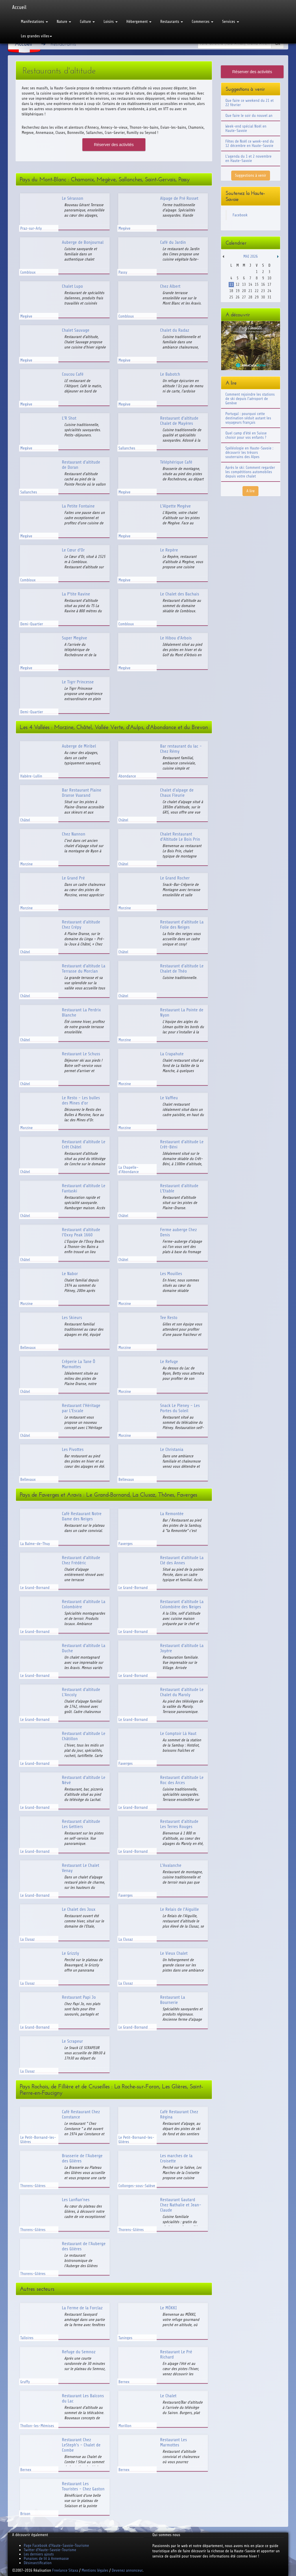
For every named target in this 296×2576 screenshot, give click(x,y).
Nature (64, 21)
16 (263, 284)
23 (263, 291)
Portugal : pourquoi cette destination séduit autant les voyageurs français (248, 418)
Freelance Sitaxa (65, 2570)
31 (269, 297)
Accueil (19, 7)
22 (256, 291)
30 (263, 297)
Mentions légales (95, 2570)
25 (231, 297)
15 (256, 284)
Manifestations (34, 21)
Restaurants (171, 21)
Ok (277, 43)
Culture (87, 21)
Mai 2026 (250, 256)
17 (269, 284)
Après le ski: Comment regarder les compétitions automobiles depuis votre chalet (250, 471)
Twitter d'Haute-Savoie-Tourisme (50, 2550)
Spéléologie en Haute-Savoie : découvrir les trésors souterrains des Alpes (249, 452)
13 (244, 284)
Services (230, 21)
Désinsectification (37, 2563)
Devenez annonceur (127, 2570)
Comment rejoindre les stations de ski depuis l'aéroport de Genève (250, 398)
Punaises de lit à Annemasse (46, 2558)
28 (250, 297)
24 (269, 291)
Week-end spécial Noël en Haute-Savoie (246, 128)
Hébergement (138, 21)
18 (231, 291)
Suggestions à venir (250, 175)
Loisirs (110, 21)
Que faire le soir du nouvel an (249, 115)
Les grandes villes (36, 36)
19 (237, 291)
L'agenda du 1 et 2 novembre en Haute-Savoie (248, 158)
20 (244, 291)
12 (237, 284)
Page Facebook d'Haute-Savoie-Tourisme (56, 2545)
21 (250, 291)
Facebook (240, 215)
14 (250, 284)
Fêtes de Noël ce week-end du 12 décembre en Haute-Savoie (249, 143)
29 (256, 297)
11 (231, 284)
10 (269, 278)
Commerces (202, 21)
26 (237, 297)
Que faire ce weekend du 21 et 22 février (249, 102)
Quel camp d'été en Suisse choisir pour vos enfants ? (246, 435)
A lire (250, 491)
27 (244, 297)
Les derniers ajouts (39, 2554)
